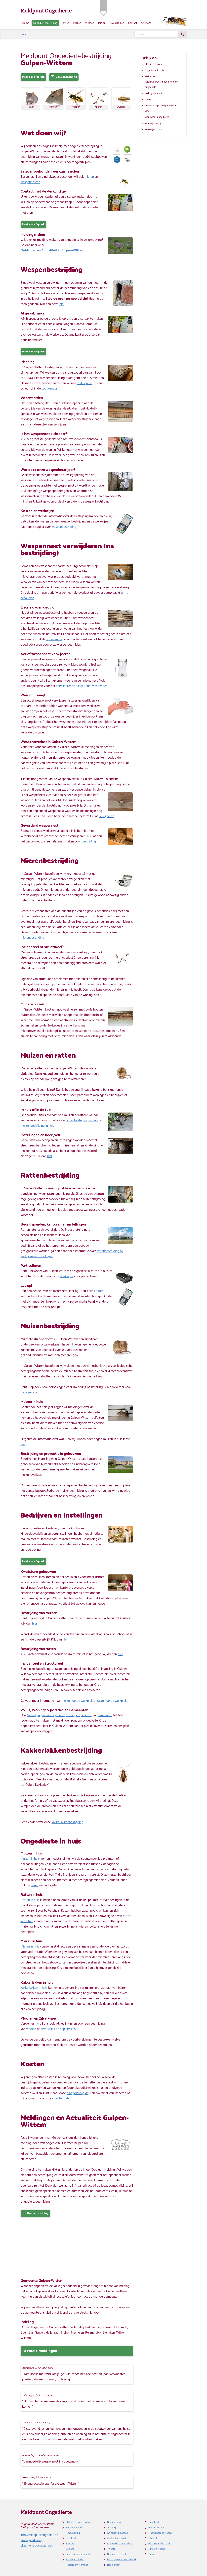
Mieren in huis (30, 1946)
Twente (111, 2549)
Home (25, 23)
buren (35, 1885)
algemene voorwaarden (37, 2545)
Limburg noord (156, 2549)
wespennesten (30, 182)
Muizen (77, 23)
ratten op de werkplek (112, 1701)
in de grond (84, 383)
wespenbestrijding (64, 527)
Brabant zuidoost (116, 2554)
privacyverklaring (32, 2540)
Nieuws (149, 99)
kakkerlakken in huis (34, 1988)
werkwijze (66, 1276)
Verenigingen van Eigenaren (46, 1715)
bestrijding (89, 841)
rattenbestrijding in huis (82, 1120)
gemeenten (104, 1715)
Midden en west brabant (79, 2522)
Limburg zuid (73, 2533)
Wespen (89, 23)
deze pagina (29, 1392)
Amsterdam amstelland (120, 2543)
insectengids (60, 2098)
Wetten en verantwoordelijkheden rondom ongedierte (161, 81)
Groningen (112, 2527)
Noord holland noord (160, 2533)
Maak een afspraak (33, 77)
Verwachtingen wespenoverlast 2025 (161, 108)
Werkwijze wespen (154, 123)
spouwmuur (49, 388)
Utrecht (152, 2538)
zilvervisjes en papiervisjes (58, 2029)
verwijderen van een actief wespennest (82, 686)
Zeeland (70, 2549)
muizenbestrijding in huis (37, 1126)
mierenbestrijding (32, 937)
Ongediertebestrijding (45, 23)
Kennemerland (74, 2527)
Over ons (146, 23)
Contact (132, 23)
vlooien (31, 2029)
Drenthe (152, 2554)
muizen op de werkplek (77, 1701)
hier (61, 304)
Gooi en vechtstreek (159, 2543)
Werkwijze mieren (154, 129)
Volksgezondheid (154, 93)
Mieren (102, 23)
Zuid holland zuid (116, 2538)
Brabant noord (115, 2522)
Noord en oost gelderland (121, 2559)
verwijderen (106, 816)
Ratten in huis (30, 1900)
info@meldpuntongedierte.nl (40, 2535)
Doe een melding (64, 77)
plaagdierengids (77, 2093)
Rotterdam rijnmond (77, 2565)
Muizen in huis (30, 1858)
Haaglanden (113, 2565)
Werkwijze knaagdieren (157, 117)
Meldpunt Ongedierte (46, 11)
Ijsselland (71, 2538)
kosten (98, 1291)
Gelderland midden (117, 2533)
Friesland (71, 2543)
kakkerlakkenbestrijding (67, 1822)
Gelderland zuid (156, 2527)
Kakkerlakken (117, 23)
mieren (89, 177)
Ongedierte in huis (154, 70)
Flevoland (153, 2522)
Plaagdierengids (153, 64)
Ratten (65, 23)
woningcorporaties (79, 1715)
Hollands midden (75, 2559)
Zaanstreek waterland (78, 2554)
